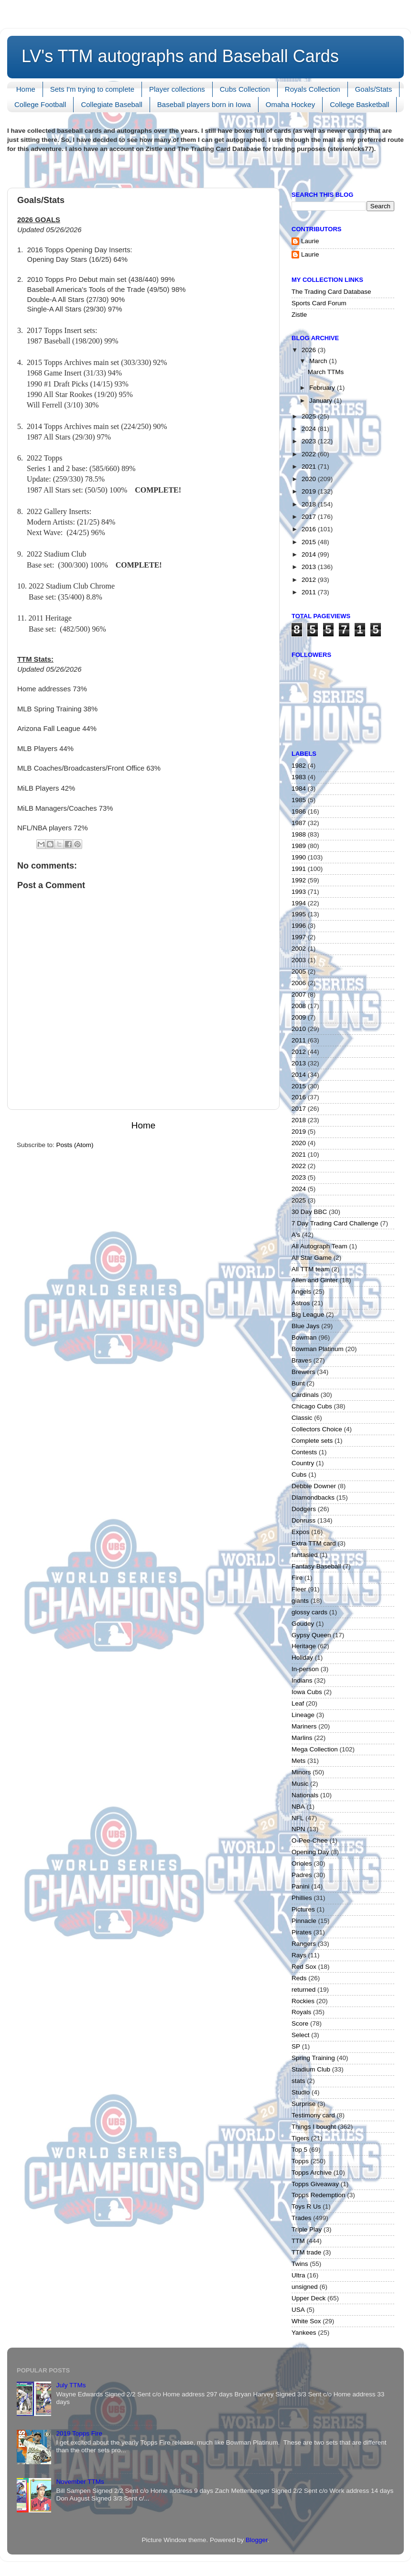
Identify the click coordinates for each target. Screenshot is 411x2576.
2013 (310, 566)
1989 (299, 845)
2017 (310, 516)
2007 (299, 994)
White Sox (306, 2321)
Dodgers (304, 1509)
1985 (299, 800)
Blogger (257, 2540)
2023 (310, 441)
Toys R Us (306, 2206)
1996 (299, 925)
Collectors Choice (317, 1429)
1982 (299, 765)
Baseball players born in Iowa (204, 104)
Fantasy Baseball (316, 1566)
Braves (302, 1360)
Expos (301, 1531)
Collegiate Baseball (111, 104)
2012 (310, 579)
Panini (301, 1886)
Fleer (299, 1589)
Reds (299, 1978)
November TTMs (80, 2481)
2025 (310, 416)
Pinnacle (304, 1920)
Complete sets (312, 1440)
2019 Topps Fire (79, 2433)
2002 (299, 948)
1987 (299, 822)
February (323, 387)
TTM (298, 2240)
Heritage (304, 1646)
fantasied (305, 1554)
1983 (299, 777)
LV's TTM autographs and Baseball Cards (180, 56)
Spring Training (313, 2057)
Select (301, 2035)
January (321, 400)
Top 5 (299, 2149)
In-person (305, 1669)
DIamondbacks (313, 1497)
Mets (298, 1760)
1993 (299, 891)
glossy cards (309, 1612)
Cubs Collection (245, 89)
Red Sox (304, 1966)
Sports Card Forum (319, 303)
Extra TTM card (314, 1543)
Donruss (303, 1520)
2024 (310, 428)
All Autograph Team (319, 1246)
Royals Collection (312, 89)
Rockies (303, 2001)
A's (296, 1234)
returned (303, 1989)
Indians (302, 1680)
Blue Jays (306, 1326)
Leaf (298, 1703)
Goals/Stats (373, 89)
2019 (310, 491)
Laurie (310, 241)
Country (303, 1463)
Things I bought (314, 2126)
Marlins (302, 1737)
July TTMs (71, 2385)
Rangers (304, 1943)
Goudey (303, 1623)
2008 (299, 1005)
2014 (310, 554)
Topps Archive (312, 2172)
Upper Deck (308, 2298)
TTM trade (306, 2252)
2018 (310, 504)
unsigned (305, 2286)
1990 (299, 857)
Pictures (303, 1909)
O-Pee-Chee (310, 1840)
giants (300, 1600)
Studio (301, 2092)
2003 (299, 960)
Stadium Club (311, 2069)
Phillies (302, 1897)
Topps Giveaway (315, 2184)
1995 (299, 914)
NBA (298, 1806)
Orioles (302, 1863)
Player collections (177, 89)
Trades (302, 2218)
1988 (299, 834)
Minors (301, 1772)
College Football (40, 104)
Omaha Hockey (290, 104)
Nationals (305, 1795)
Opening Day (310, 1852)
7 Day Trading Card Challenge (335, 1223)
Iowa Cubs (307, 1692)
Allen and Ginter (315, 1280)
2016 (310, 529)
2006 (299, 983)
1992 (299, 880)
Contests (304, 1452)
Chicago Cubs (312, 1406)
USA (298, 2309)
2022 (310, 454)
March (319, 361)
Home (25, 89)
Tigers (300, 2138)
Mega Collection (315, 1749)
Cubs (299, 1474)
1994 (299, 903)
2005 (299, 971)
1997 (299, 937)
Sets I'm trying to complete (92, 89)
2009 (299, 1017)
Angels (301, 1291)
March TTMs (326, 372)
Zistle (299, 314)
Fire (297, 1577)
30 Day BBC (309, 1211)
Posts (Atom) (75, 1144)
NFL (298, 1818)
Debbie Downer (314, 1486)
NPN (298, 1829)
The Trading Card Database (331, 291)
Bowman (304, 1337)
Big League (308, 1314)
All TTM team (311, 1269)
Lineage (303, 1714)
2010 (299, 1028)
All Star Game (312, 1257)
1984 (299, 788)
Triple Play (307, 2229)
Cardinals (305, 1394)
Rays (299, 1955)
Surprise (303, 2103)
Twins (300, 2263)
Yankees (304, 2332)
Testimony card (313, 2115)
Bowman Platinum (318, 1348)
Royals (301, 2012)
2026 (310, 350)
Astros (301, 1303)
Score (300, 2023)
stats (298, 2080)
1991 (299, 868)
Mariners (304, 1726)
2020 (310, 479)
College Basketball (359, 104)
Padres (302, 1874)
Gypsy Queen (311, 1635)
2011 (310, 592)
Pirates (302, 1932)
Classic (302, 1417)
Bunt (298, 1383)
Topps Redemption (319, 2195)
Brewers (303, 1371)
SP (296, 2046)
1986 (299, 811)
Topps (300, 2161)
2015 (310, 542)
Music (300, 1783)
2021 (310, 466)
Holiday (302, 1657)
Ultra (298, 2275)
